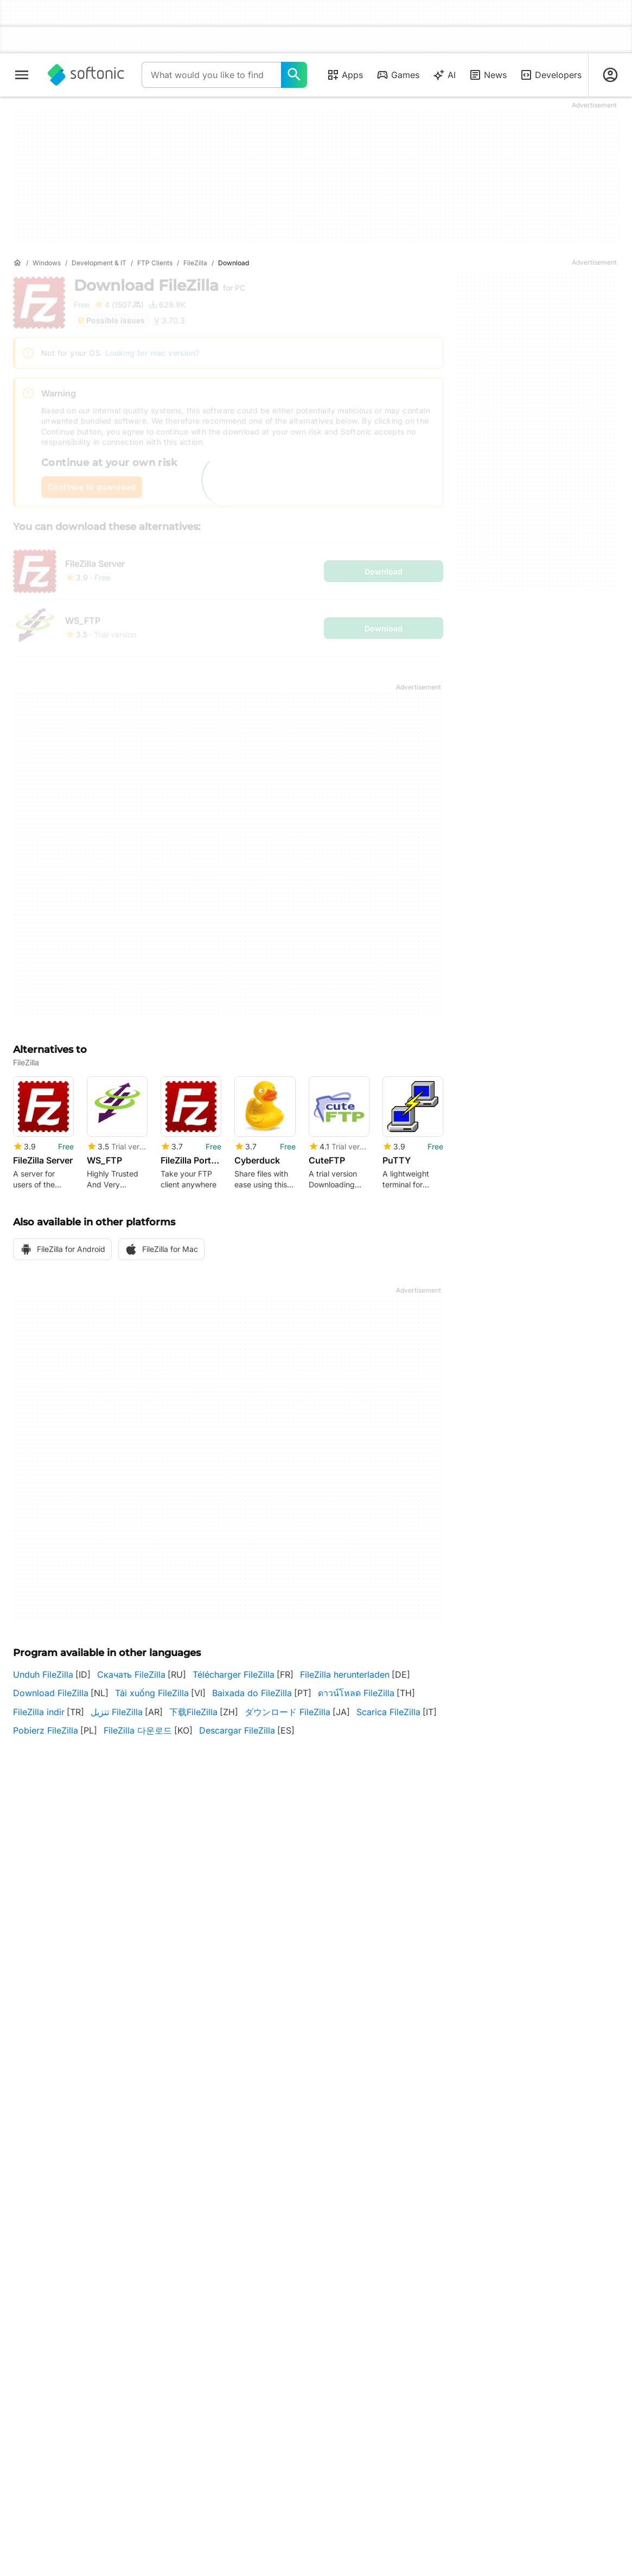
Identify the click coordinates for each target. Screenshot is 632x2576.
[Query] (211, 75)
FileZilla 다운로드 (138, 1730)
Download (159, 285)
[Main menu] (21, 75)
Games (397, 74)
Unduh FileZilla (43, 1674)
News (488, 74)
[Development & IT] (99, 263)
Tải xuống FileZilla (152, 1692)
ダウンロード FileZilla (287, 1711)
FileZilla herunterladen (345, 1674)
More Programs (316, 2367)
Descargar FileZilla (237, 1730)
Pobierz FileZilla (45, 1730)
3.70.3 (227, 1985)
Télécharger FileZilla (233, 1674)
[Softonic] (86, 75)
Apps (345, 74)
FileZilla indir (39, 1711)
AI (444, 74)
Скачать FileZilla (131, 1674)
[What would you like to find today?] (294, 75)
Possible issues (110, 320)
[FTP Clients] (155, 263)
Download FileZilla (50, 1692)
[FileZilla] (195, 263)
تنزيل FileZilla (117, 1711)
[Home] (17, 263)
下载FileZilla (193, 1711)
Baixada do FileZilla (252, 1692)
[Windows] (47, 263)
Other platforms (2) (56, 2031)
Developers (551, 74)
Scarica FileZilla (388, 1711)
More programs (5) (368, 2062)
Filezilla (315, 2062)
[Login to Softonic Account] (610, 75)
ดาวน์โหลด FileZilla (356, 1692)
